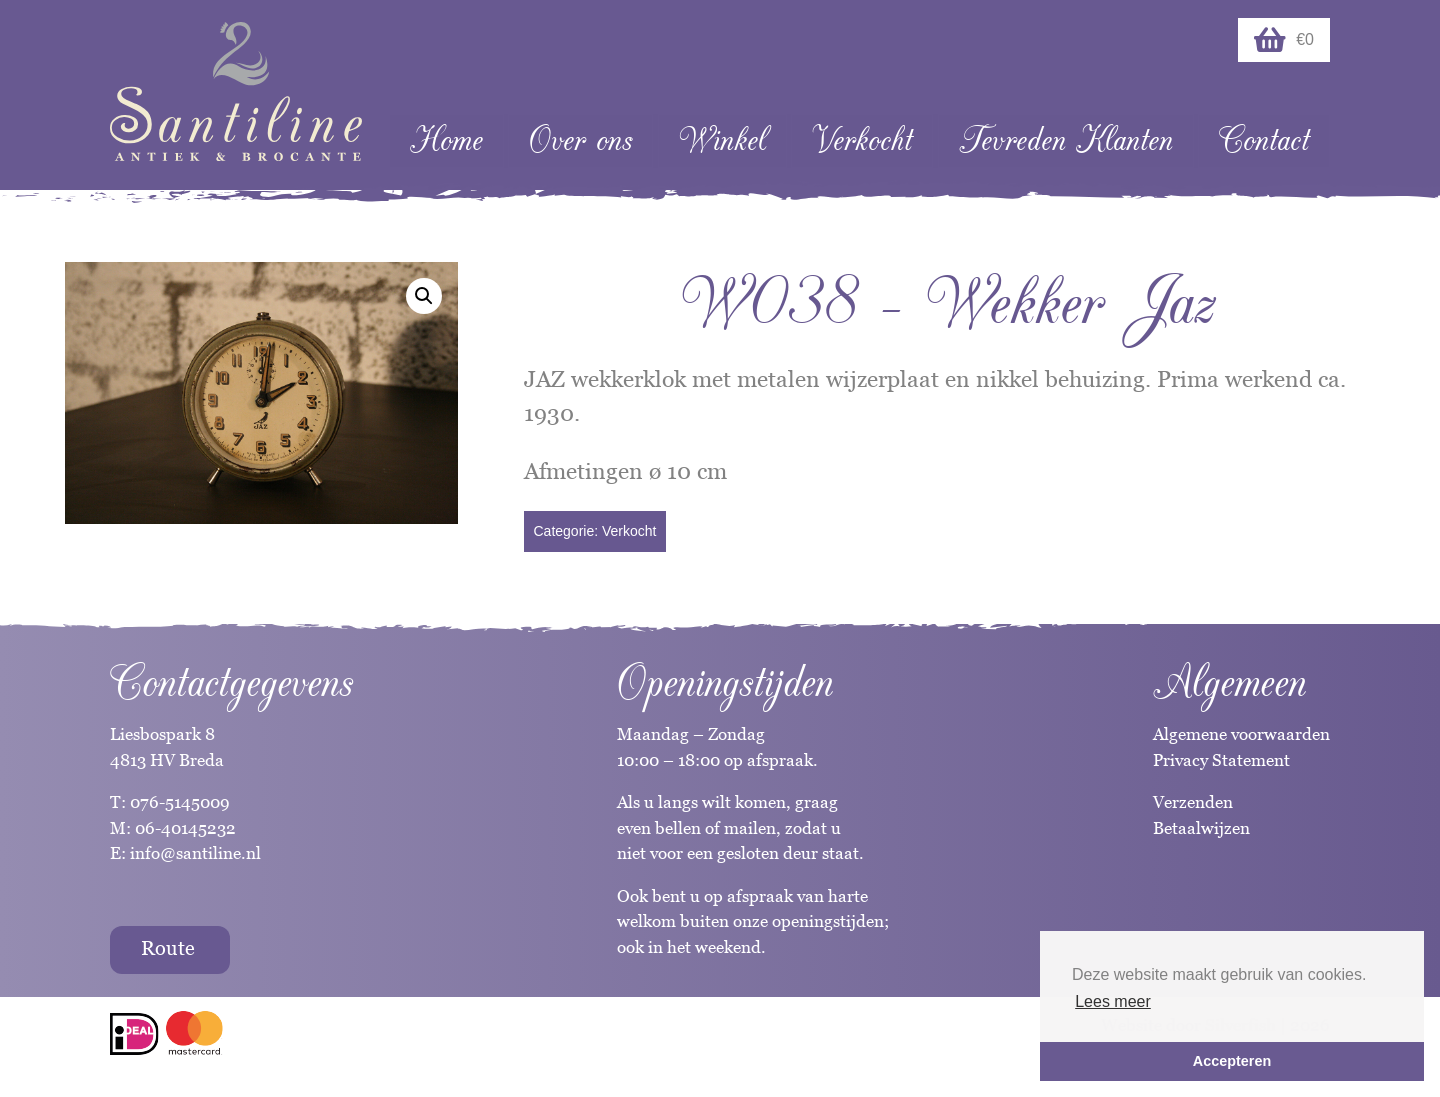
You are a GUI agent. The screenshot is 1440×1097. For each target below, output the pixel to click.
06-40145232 (185, 828)
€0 (1284, 40)
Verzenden (1193, 802)
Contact (1264, 140)
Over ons (580, 140)
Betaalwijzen (1201, 828)
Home (446, 140)
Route (168, 948)
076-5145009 (178, 802)
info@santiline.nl (195, 853)
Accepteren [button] (1232, 1061)
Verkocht (862, 140)
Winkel (722, 140)
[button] (424, 296)
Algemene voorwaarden (1241, 734)
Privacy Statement (1221, 760)
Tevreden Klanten (1066, 140)
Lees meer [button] (1113, 1001)
